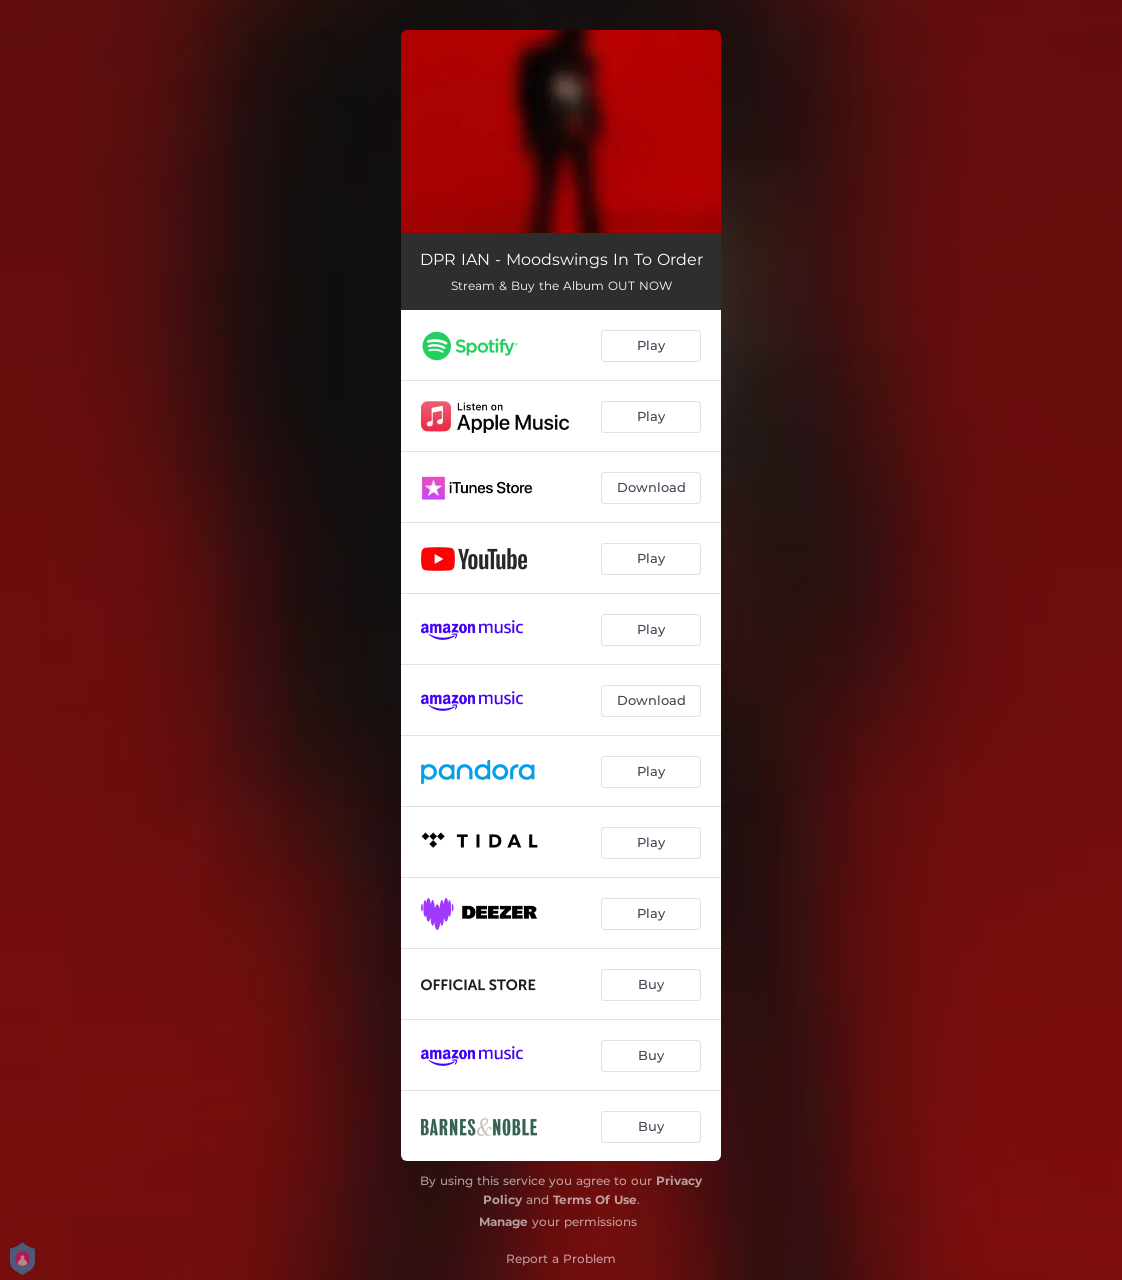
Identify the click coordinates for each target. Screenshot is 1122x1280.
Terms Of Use (595, 1199)
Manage (503, 1221)
